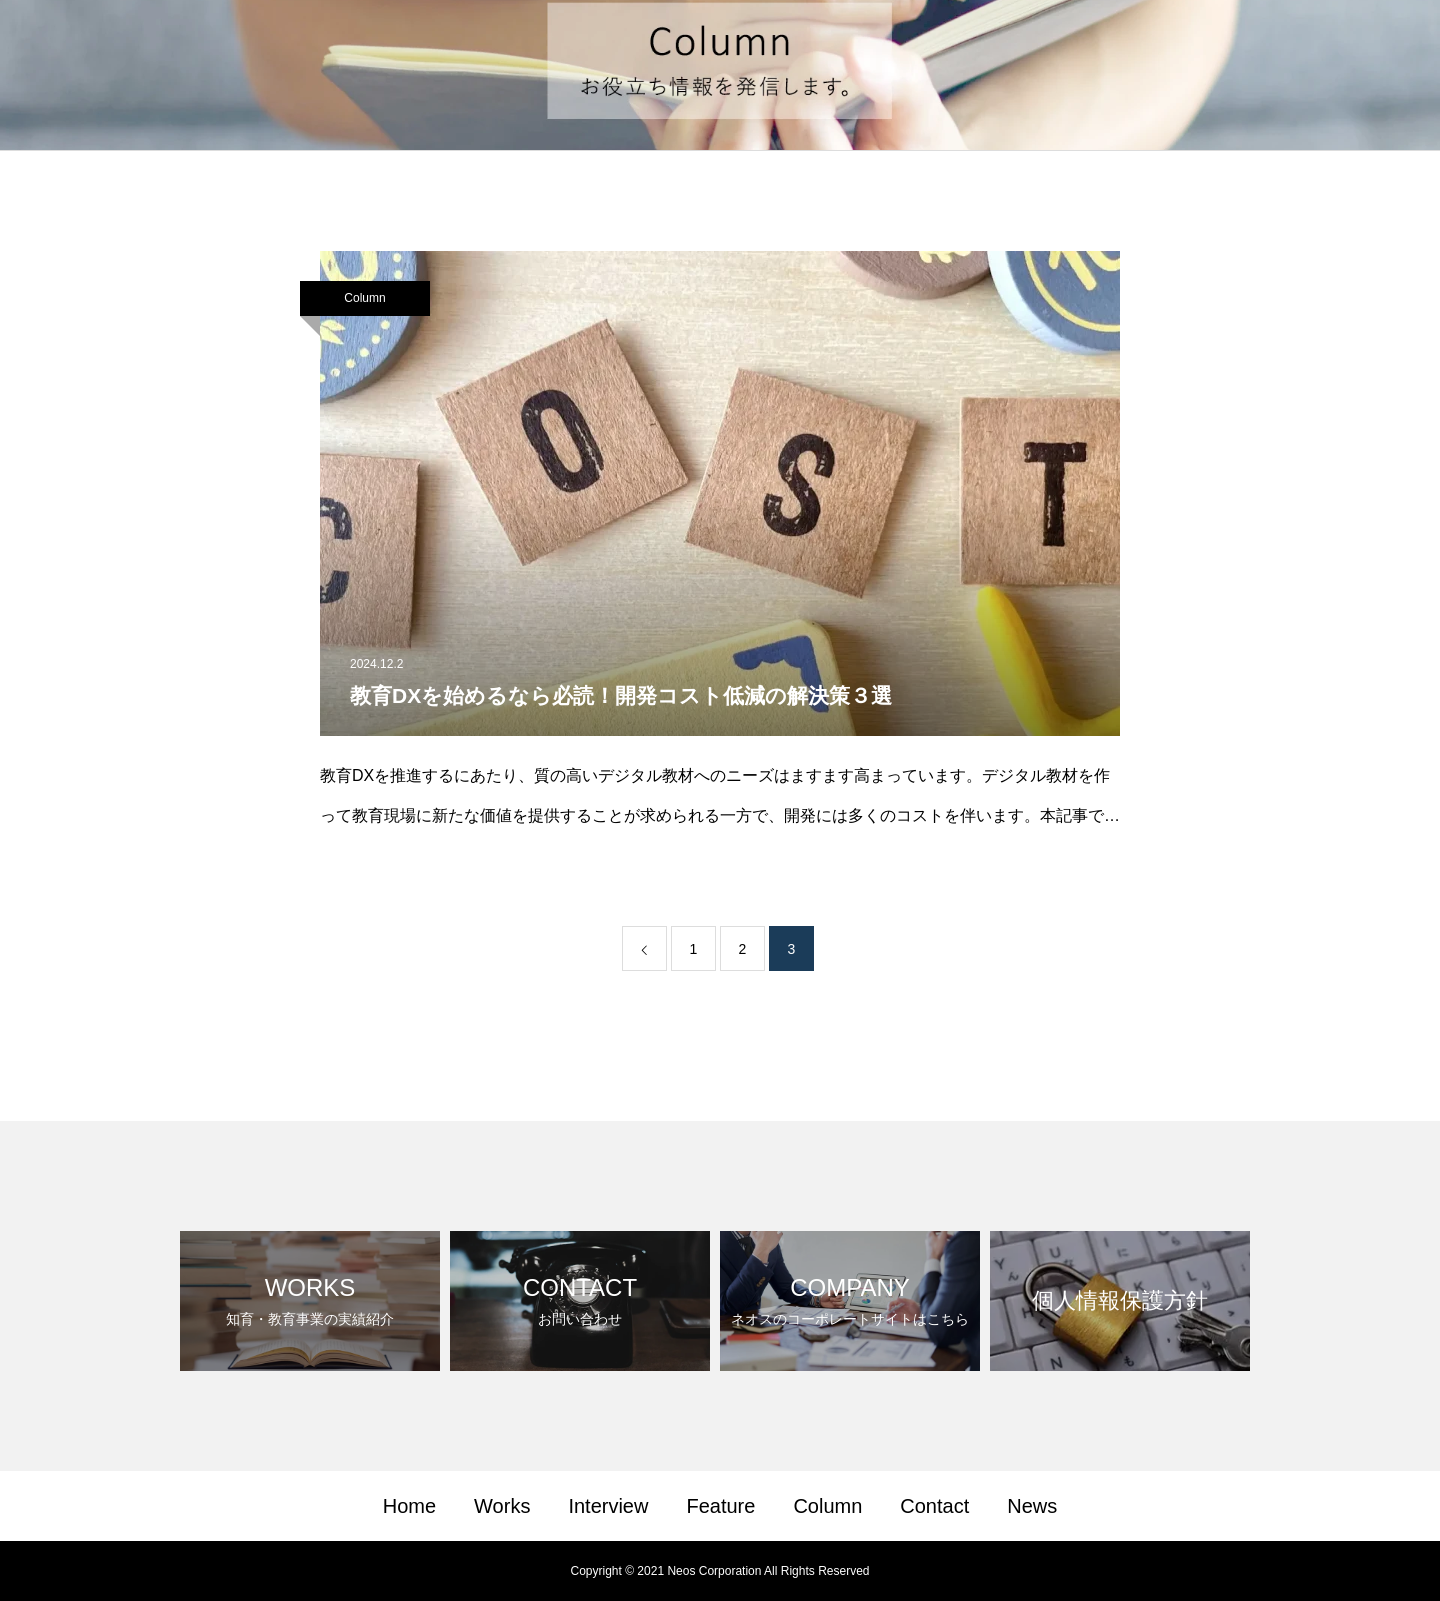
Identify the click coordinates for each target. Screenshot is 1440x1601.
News (1032, 1506)
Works (502, 1506)
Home (409, 1506)
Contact (934, 1506)
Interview (608, 1506)
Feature (720, 1506)
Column (364, 298)
